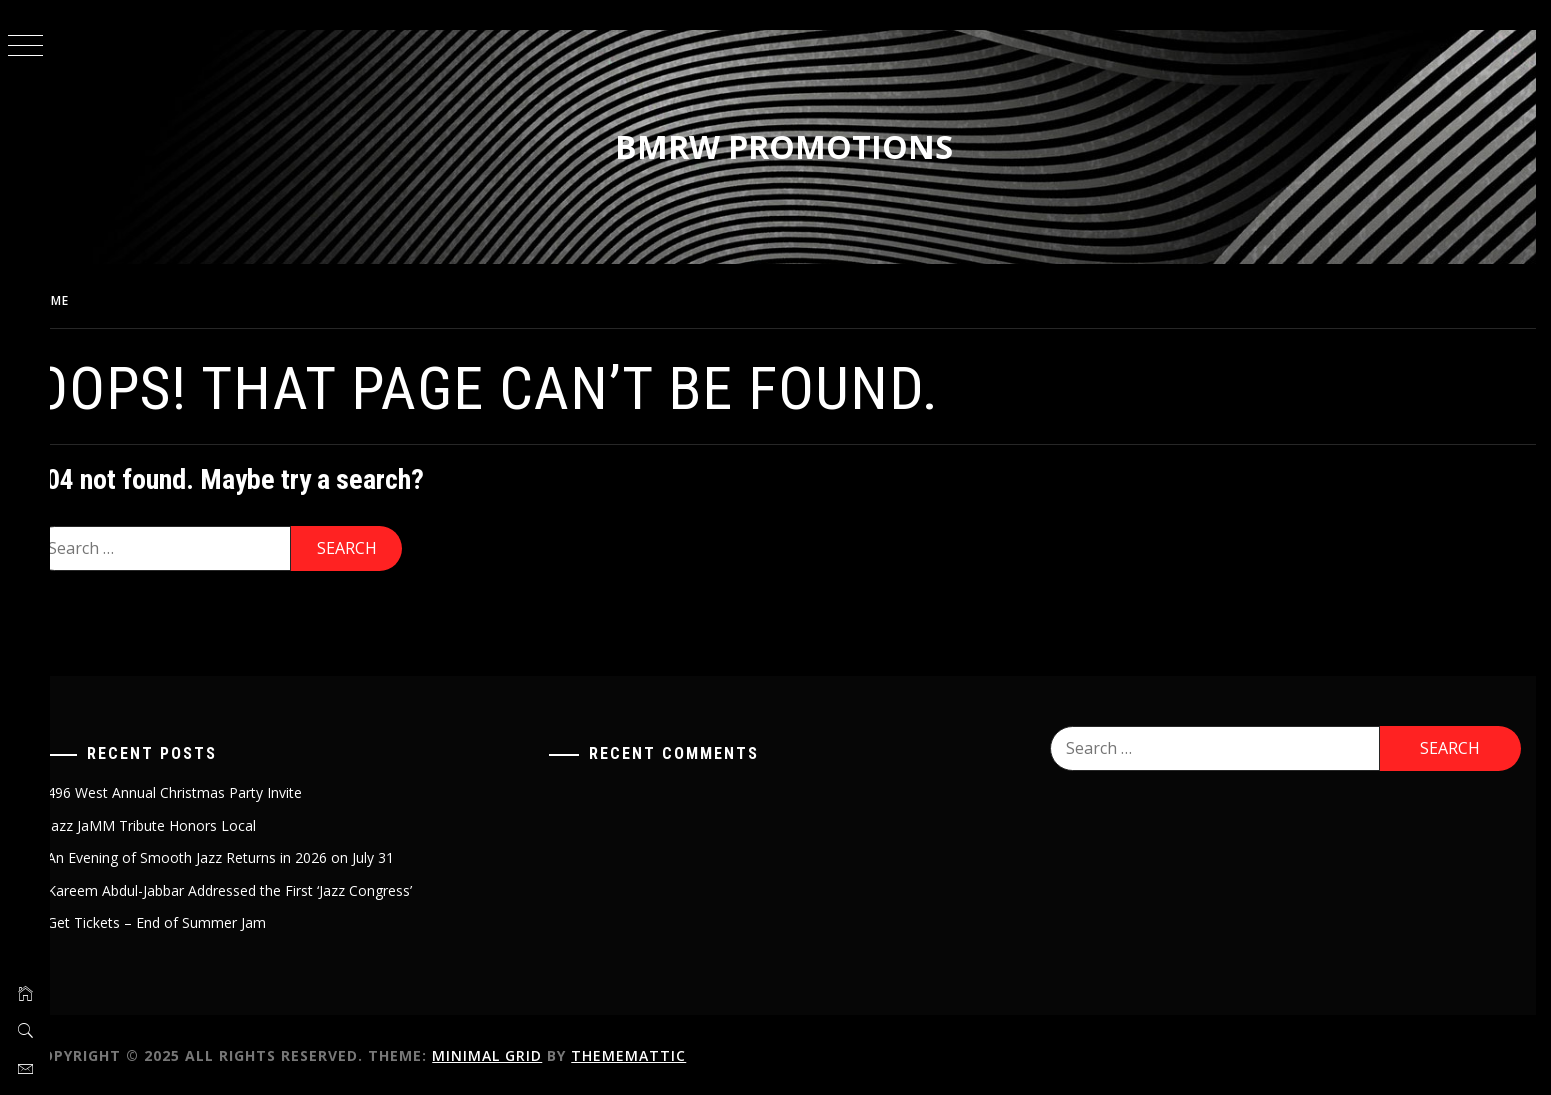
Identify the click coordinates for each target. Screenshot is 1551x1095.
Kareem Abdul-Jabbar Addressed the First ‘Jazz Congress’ (262, 886)
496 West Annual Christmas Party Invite (207, 789)
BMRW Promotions (801, 146)
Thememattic (661, 1052)
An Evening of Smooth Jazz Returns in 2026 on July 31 (253, 854)
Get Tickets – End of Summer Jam (189, 919)
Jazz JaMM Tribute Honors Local (184, 822)
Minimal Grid (520, 1052)
